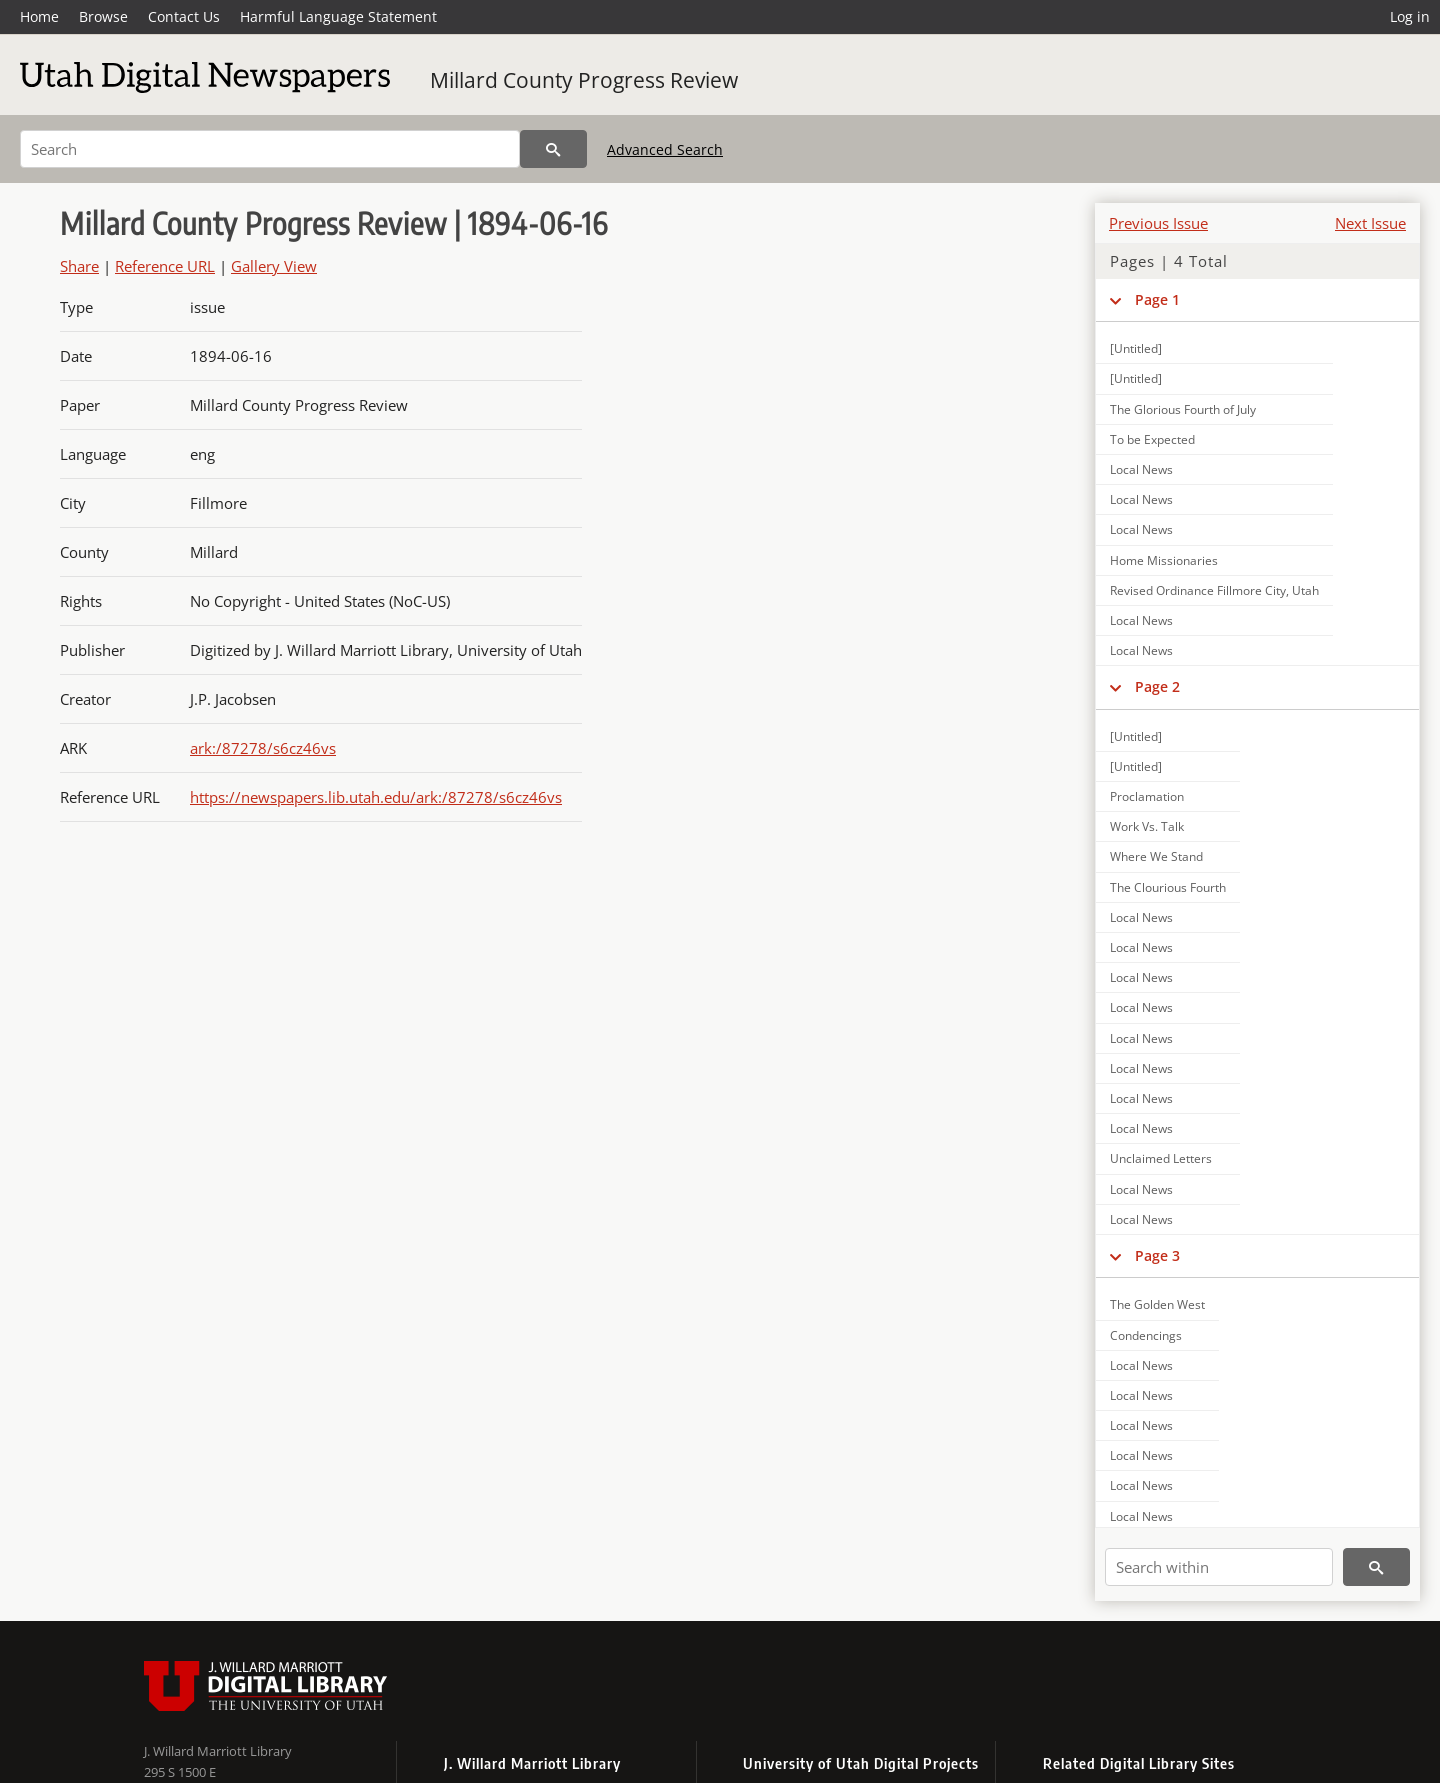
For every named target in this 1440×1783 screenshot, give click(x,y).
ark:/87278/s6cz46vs (263, 748)
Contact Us (184, 16)
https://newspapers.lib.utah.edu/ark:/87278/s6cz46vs (376, 797)
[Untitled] (1136, 348)
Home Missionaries (1164, 560)
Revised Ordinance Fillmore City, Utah (1214, 590)
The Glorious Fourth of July (1183, 409)
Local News (1141, 469)
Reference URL (165, 266)
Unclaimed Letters (1161, 1158)
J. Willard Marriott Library (218, 1751)
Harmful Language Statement (338, 16)
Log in (1410, 16)
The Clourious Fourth (1168, 887)
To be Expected (1152, 439)
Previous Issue (1158, 223)
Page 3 (1157, 1255)
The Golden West (1157, 1304)
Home (39, 16)
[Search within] (1219, 1567)
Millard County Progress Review (584, 80)
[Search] (270, 149)
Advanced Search (665, 149)
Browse (103, 16)
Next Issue (1370, 223)
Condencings (1146, 1335)
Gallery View (274, 266)
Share (79, 266)
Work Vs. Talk (1147, 826)
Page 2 (1157, 686)
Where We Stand (1156, 856)
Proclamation (1147, 796)
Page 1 (1157, 299)
